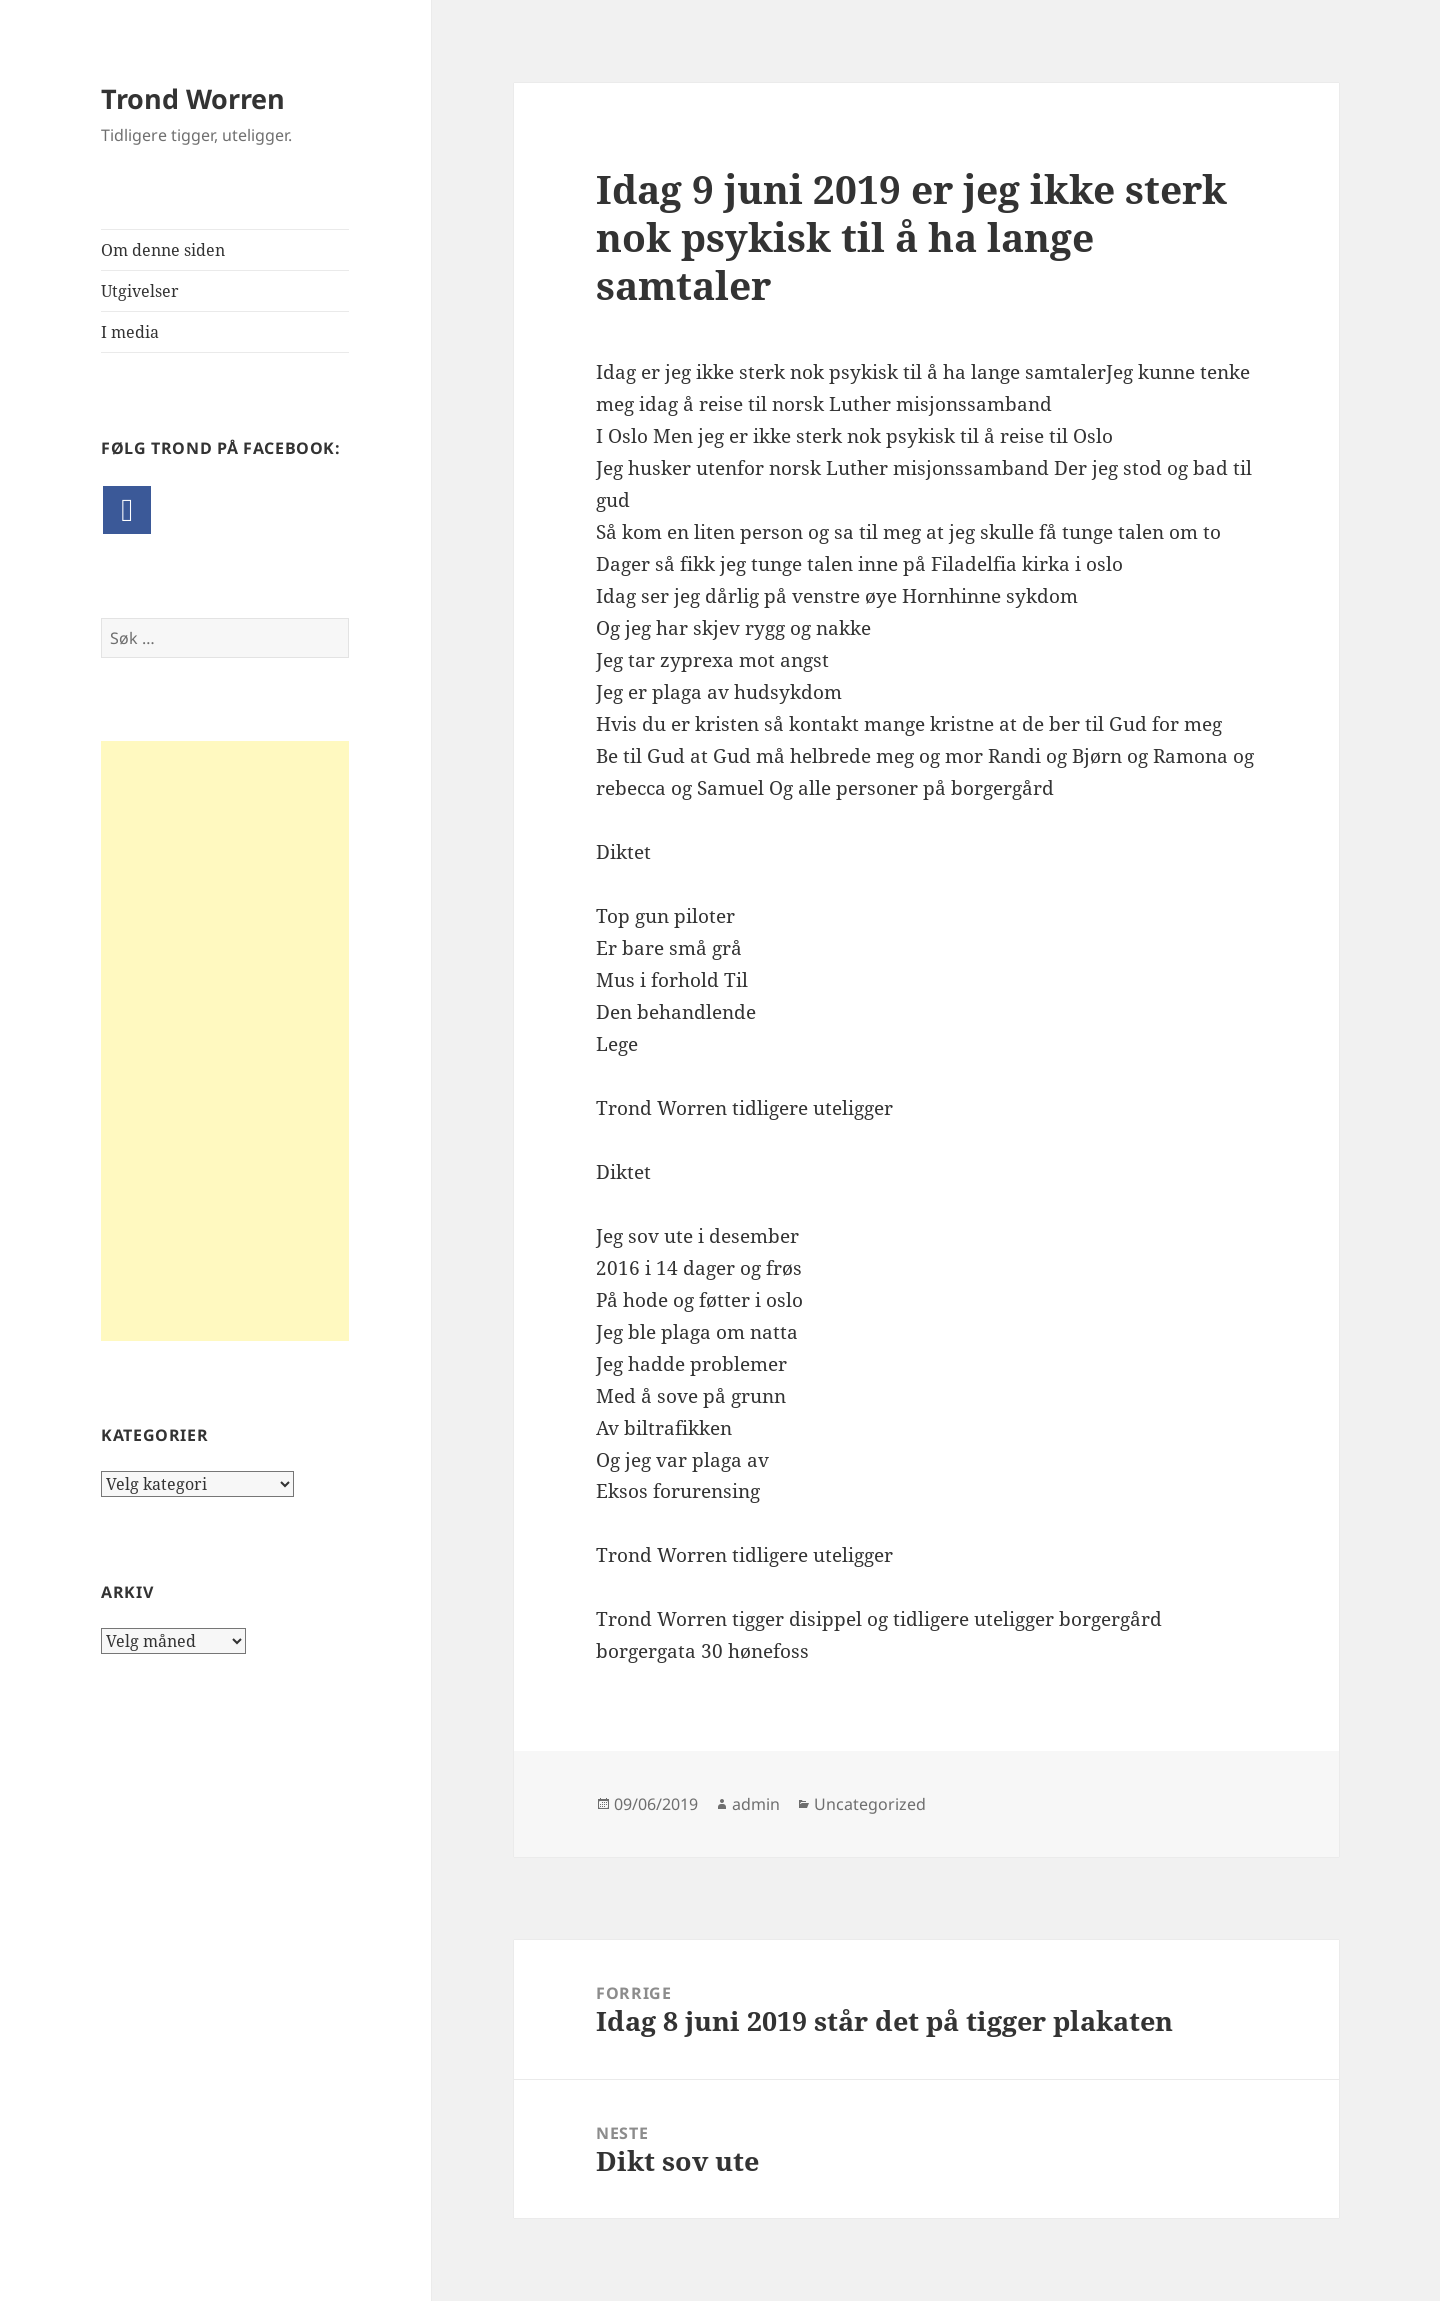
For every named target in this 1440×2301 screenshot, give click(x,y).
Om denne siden (163, 250)
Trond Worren (193, 98)
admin (756, 1804)
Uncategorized (870, 1804)
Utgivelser (140, 291)
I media (130, 332)
